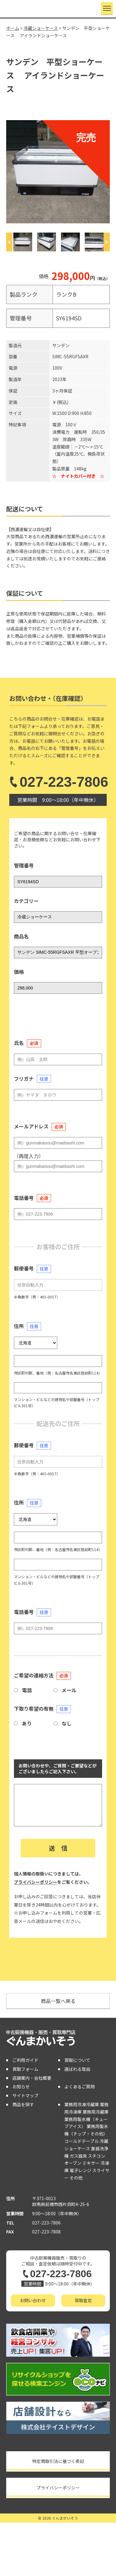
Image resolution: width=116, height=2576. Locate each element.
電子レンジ (80, 2170)
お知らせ (21, 2086)
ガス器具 (78, 2156)
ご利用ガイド (25, 2060)
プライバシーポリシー (35, 1882)
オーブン (72, 2163)
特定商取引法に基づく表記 (58, 2461)
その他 (76, 2178)
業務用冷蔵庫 (96, 2112)
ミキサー (91, 2163)
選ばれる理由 (77, 2069)
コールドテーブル (81, 2141)
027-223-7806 (58, 782)
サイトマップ (25, 2095)
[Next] (107, 242)
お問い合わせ (33, 2300)
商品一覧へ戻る (58, 2001)
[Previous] (9, 242)
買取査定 (83, 2300)
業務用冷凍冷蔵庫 (81, 2104)
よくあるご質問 (79, 2086)
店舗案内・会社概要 (31, 2078)
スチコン (96, 2156)
